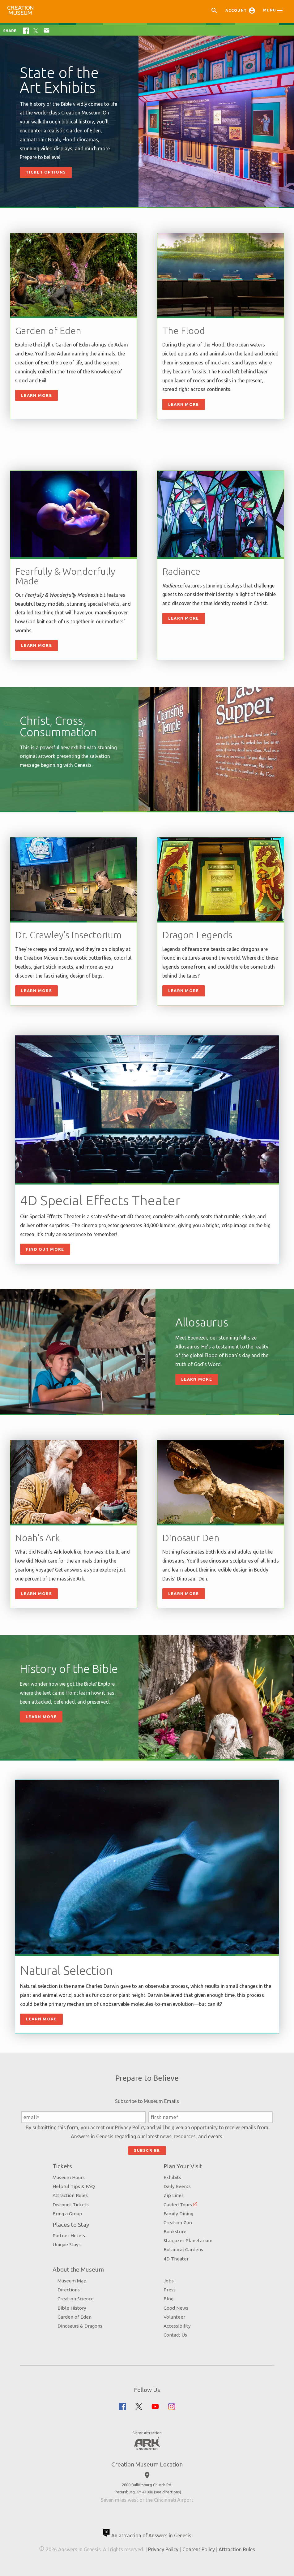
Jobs (169, 2280)
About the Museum (78, 2269)
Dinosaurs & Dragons (80, 2326)
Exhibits (172, 2177)
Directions (69, 2289)
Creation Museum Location (147, 2464)
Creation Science (76, 2298)
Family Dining (178, 2213)
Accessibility (177, 2326)
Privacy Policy (130, 2127)
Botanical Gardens (183, 2249)
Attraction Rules (70, 2195)
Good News (176, 2308)
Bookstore (175, 2231)
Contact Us (175, 2334)
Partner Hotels (69, 2235)
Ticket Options (46, 172)
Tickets (62, 2166)
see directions (167, 2492)
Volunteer (174, 2317)
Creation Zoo (178, 2222)
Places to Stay (71, 2224)
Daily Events (177, 2186)
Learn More (36, 395)
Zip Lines (174, 2195)
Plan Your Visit (183, 2166)
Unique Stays (67, 2244)
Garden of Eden (75, 2317)
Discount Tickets (71, 2204)
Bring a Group (67, 2213)
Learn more (183, 404)
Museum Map (72, 2280)
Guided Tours (178, 2204)
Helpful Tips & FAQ (74, 2186)
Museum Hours (69, 2177)
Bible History (72, 2308)
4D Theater (176, 2258)
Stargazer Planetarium (188, 2240)
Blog (168, 2298)
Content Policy (198, 2549)
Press (170, 2289)
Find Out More (45, 1249)
